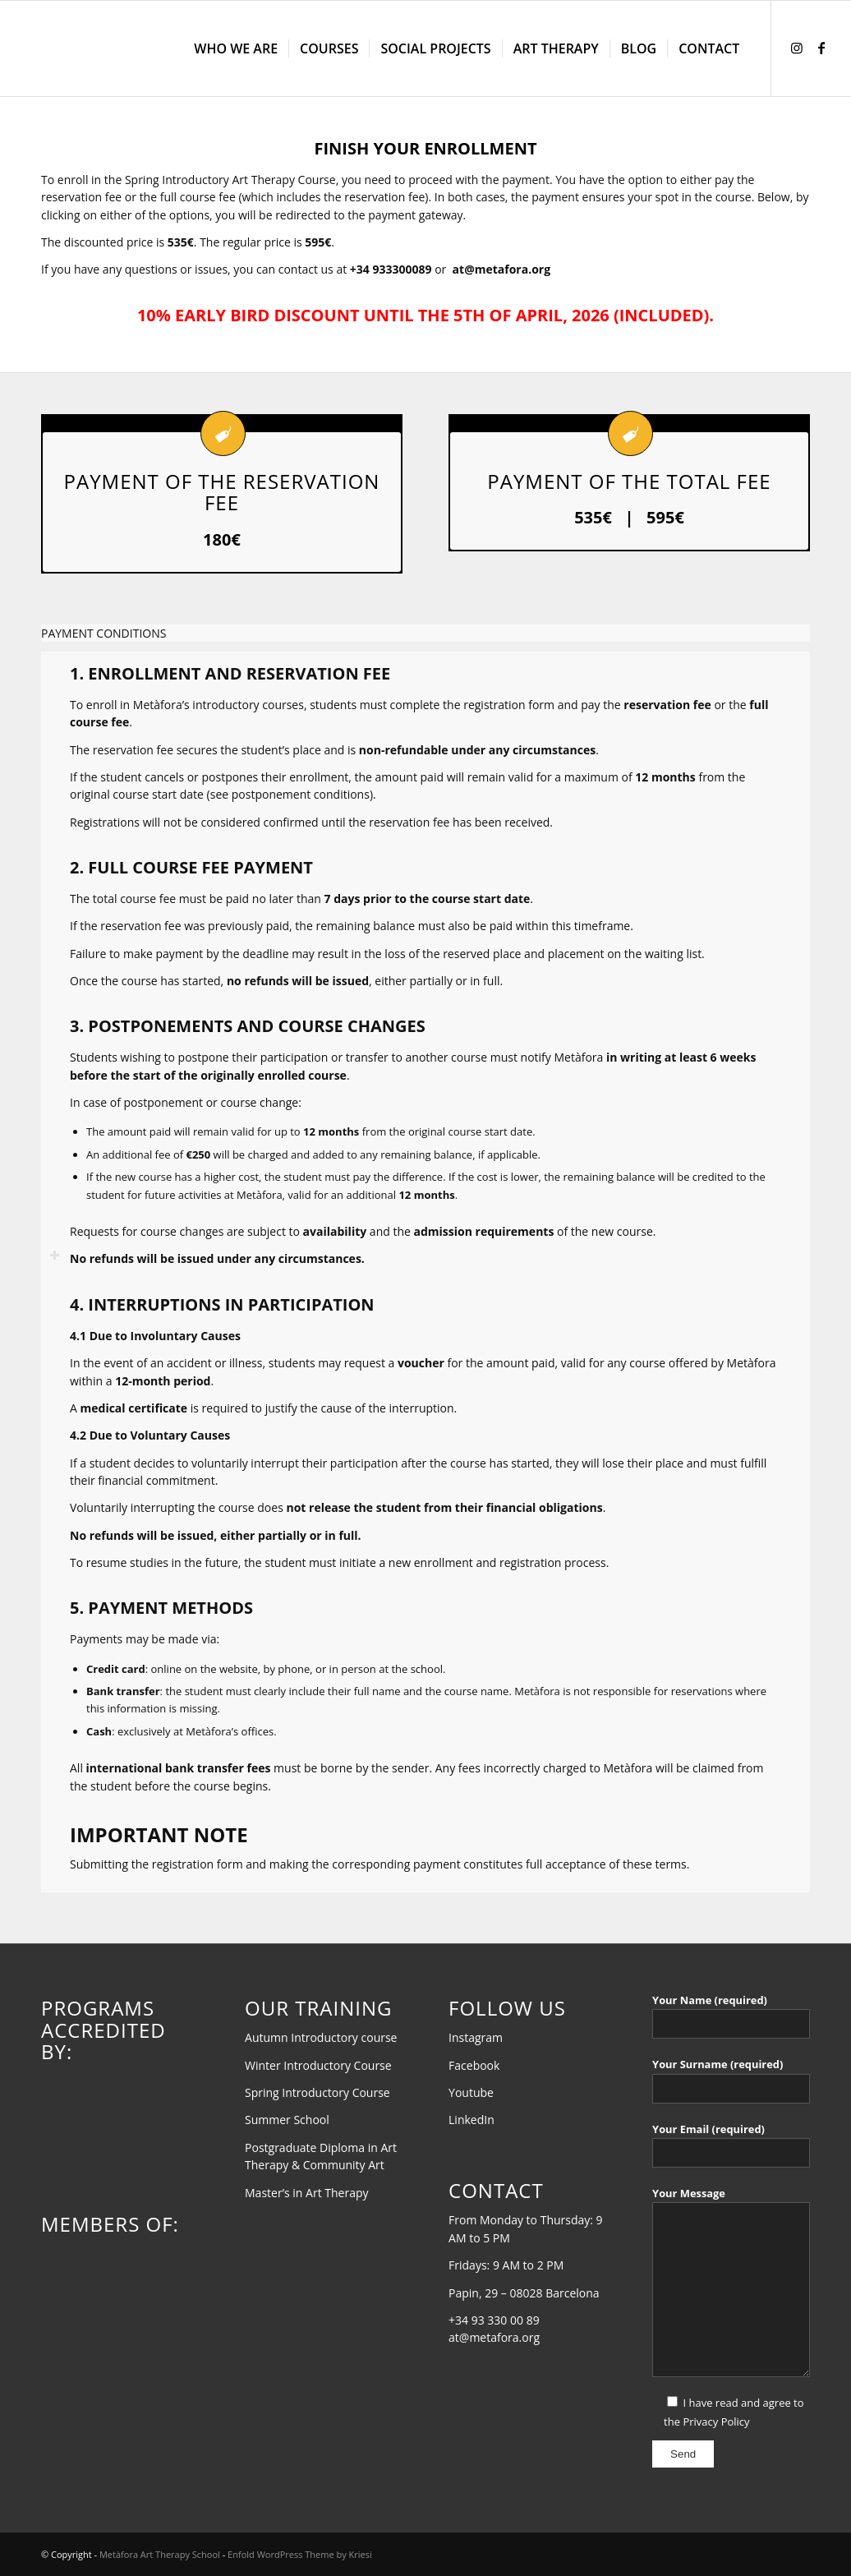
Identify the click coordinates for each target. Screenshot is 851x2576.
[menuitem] (235, 48)
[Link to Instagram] (796, 47)
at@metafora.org (501, 269)
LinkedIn (471, 2119)
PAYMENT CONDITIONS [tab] (103, 633)
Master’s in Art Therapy (307, 2192)
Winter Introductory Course (318, 2065)
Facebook (473, 2065)
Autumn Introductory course (321, 2037)
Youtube (471, 2092)
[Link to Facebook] (821, 47)
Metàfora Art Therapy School (159, 2554)
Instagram (475, 2037)
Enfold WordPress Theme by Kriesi (300, 2554)
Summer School (287, 2119)
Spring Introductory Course (317, 2092)
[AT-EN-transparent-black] (140, 48)
